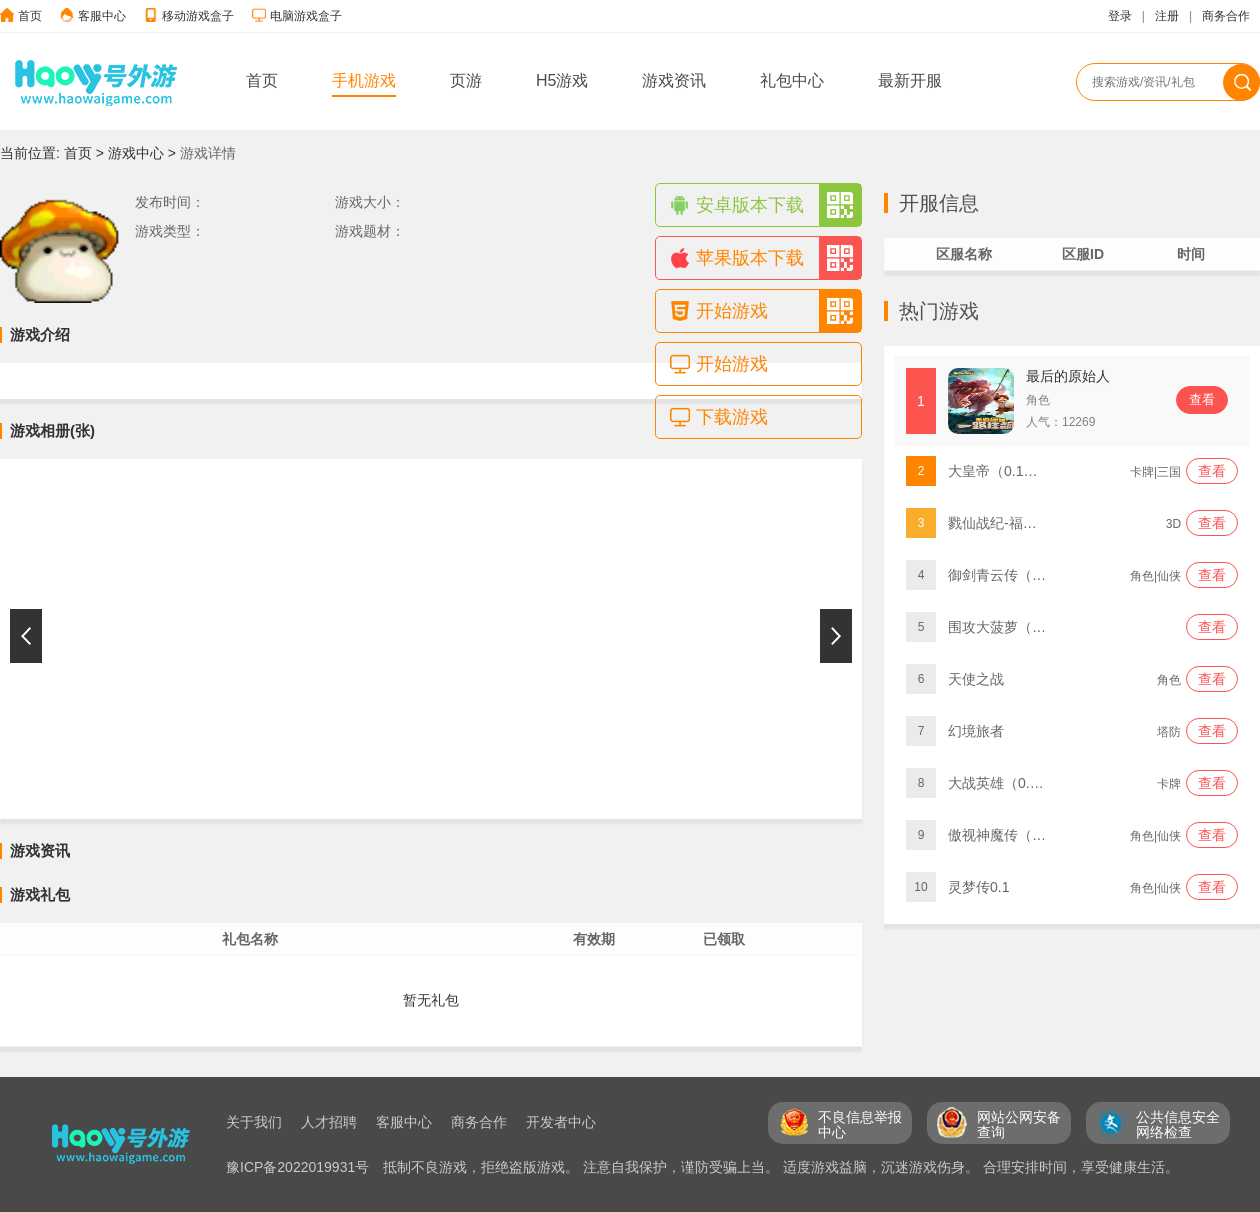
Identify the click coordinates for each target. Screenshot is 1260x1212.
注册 (1167, 16)
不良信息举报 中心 (860, 1124)
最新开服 (910, 80)
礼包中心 (792, 80)
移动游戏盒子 (198, 16)
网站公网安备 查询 (1019, 1124)
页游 (466, 80)
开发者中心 (561, 1122)
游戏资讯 (674, 80)
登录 (1120, 16)
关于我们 (254, 1122)
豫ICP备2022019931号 (299, 1167)
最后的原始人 (1068, 376)
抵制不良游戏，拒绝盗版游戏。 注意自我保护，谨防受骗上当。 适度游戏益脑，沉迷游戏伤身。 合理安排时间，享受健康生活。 (781, 1167)
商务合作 (1226, 16)
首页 (30, 16)
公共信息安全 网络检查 (1178, 1124)
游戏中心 (136, 153)
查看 (1202, 399)
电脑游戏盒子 (306, 16)
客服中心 (102, 16)
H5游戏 (562, 80)
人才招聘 (329, 1122)
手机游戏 (364, 80)
